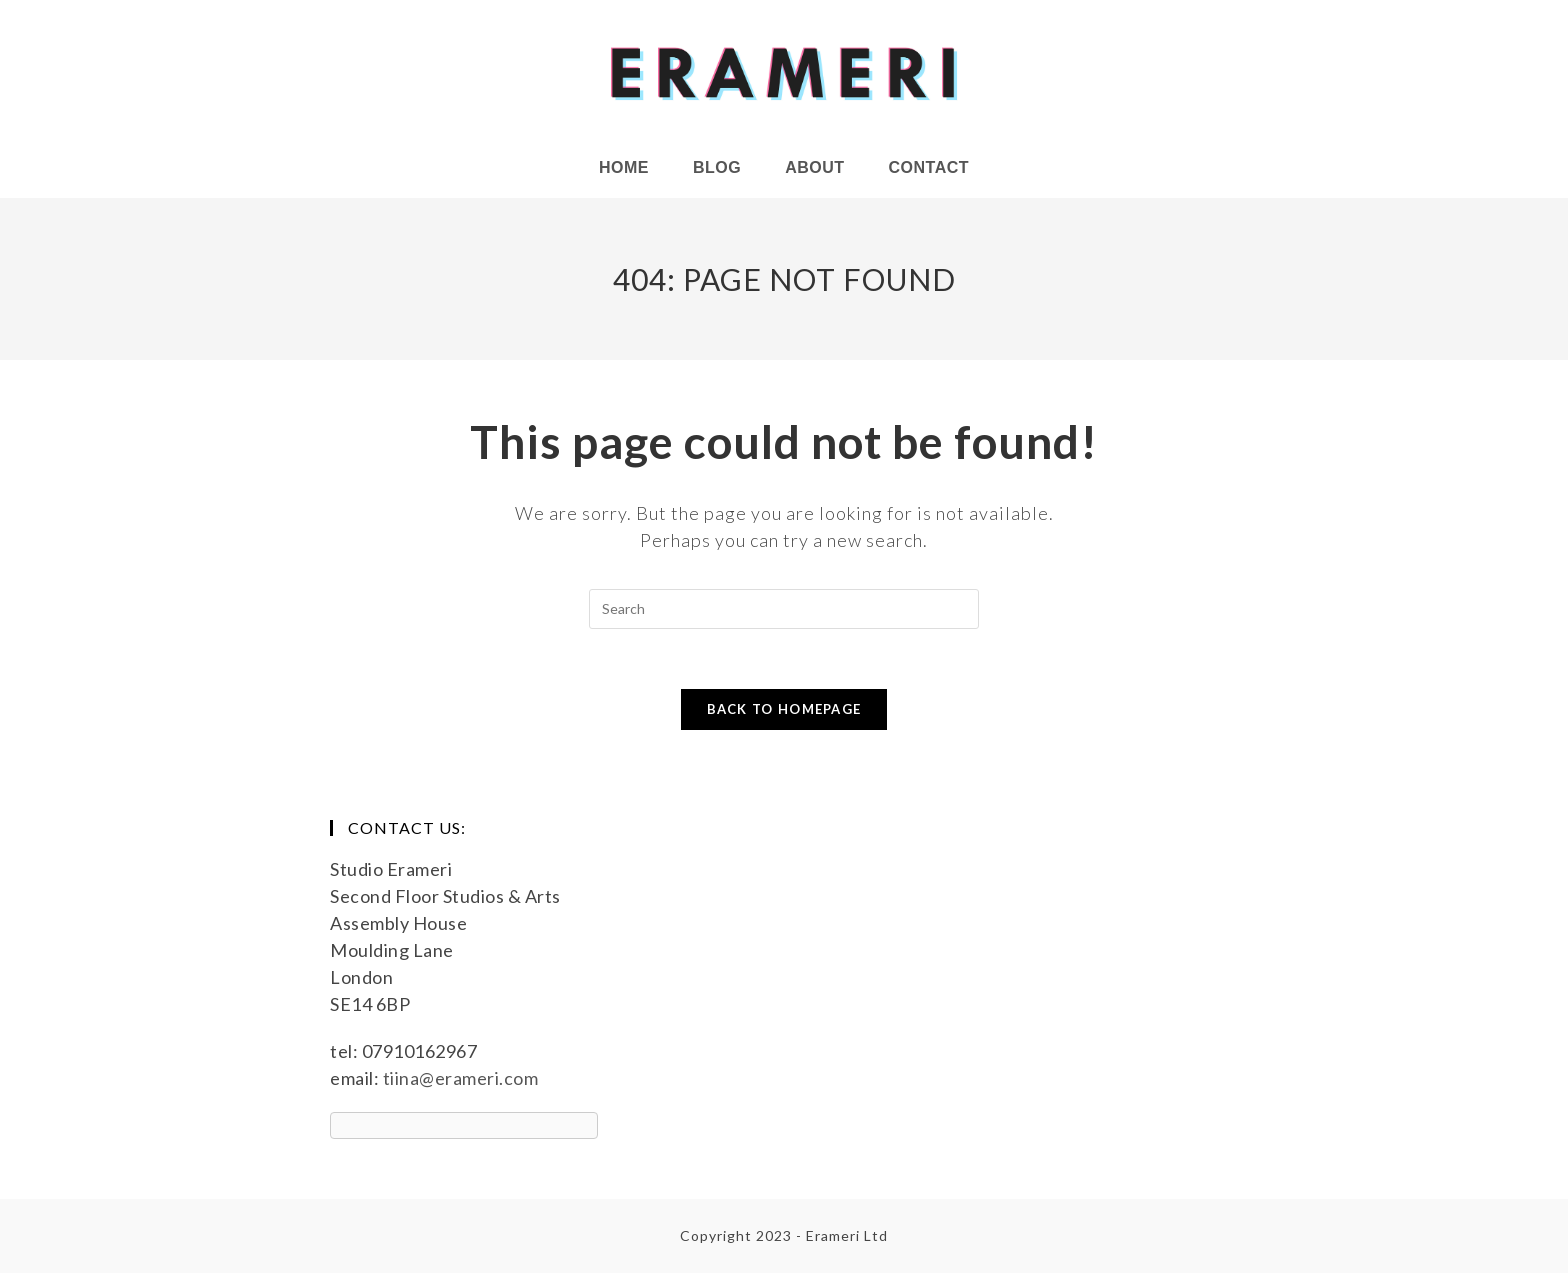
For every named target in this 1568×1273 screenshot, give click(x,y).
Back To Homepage (784, 709)
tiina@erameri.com (461, 1078)
